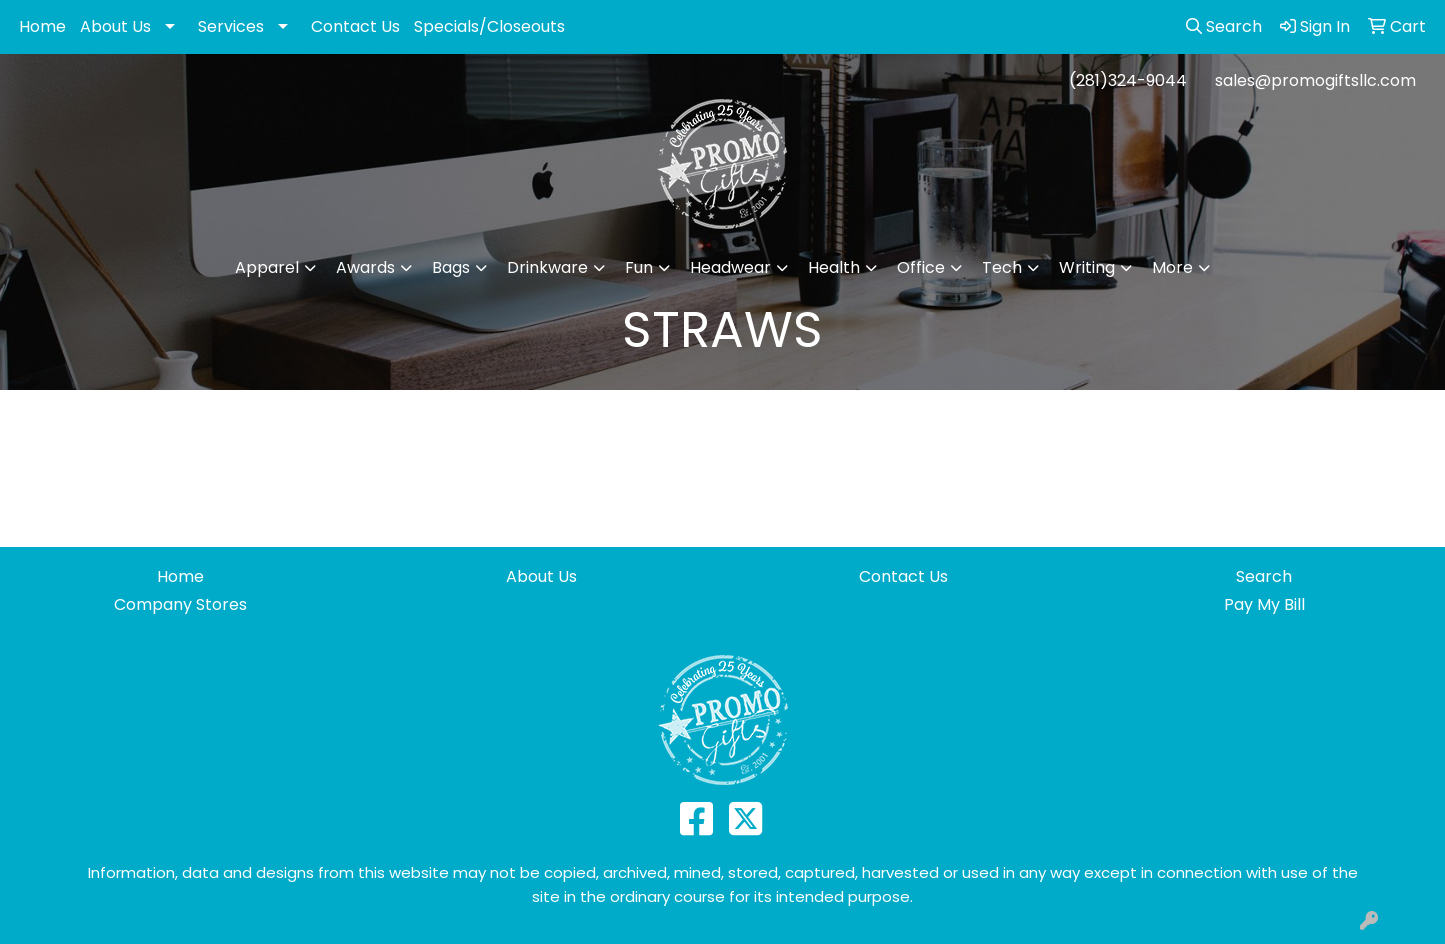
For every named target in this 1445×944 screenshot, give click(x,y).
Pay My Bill (1264, 604)
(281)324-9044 (1128, 80)
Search (1264, 576)
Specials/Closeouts (489, 26)
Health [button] (834, 267)
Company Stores (180, 604)
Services (231, 26)
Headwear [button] (730, 267)
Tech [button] (1002, 267)
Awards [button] (365, 267)
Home (42, 26)
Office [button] (921, 267)
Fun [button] (639, 267)
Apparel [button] (267, 267)
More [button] (1172, 267)
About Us (115, 26)
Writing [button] (1087, 267)
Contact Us (355, 26)
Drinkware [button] (547, 267)
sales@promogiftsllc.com (1315, 80)
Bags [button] (451, 267)
